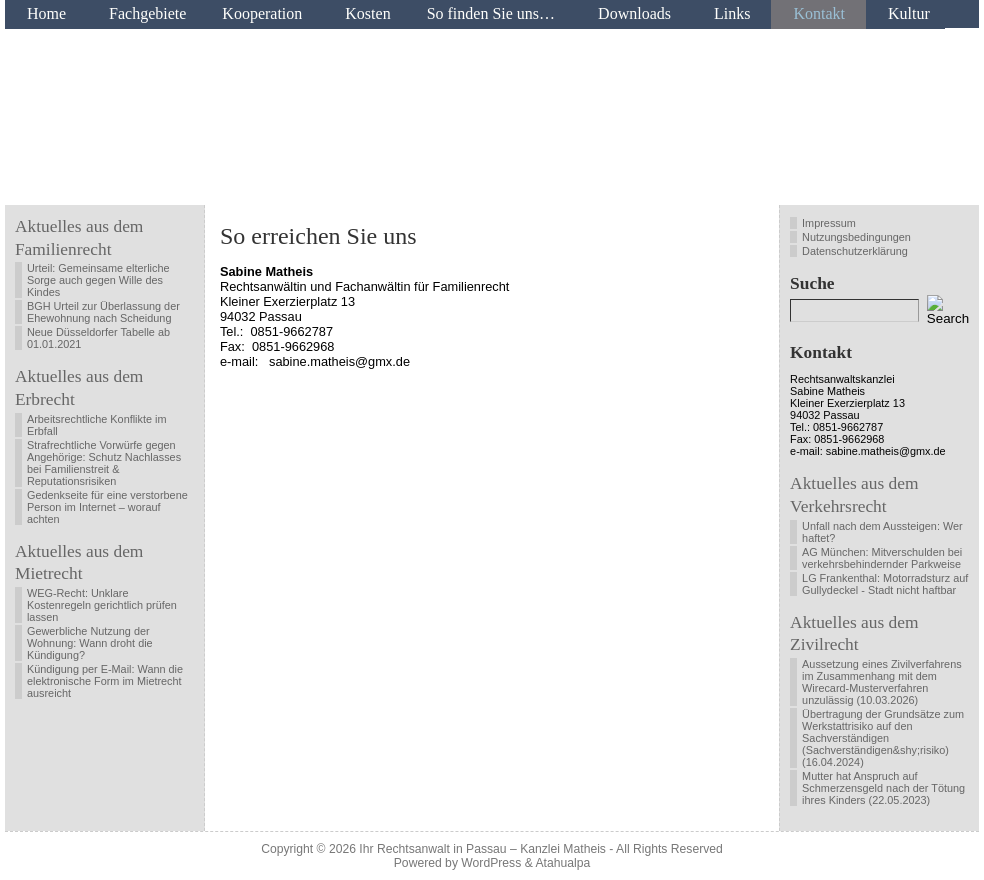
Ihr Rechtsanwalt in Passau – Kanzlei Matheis (482, 849)
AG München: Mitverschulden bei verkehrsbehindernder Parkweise (882, 558)
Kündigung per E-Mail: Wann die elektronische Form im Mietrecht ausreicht (105, 681)
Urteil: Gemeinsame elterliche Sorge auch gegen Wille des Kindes (98, 280)
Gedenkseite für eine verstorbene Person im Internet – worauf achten (107, 507)
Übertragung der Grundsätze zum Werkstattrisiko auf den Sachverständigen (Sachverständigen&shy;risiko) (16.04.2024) (883, 738)
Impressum (829, 223)
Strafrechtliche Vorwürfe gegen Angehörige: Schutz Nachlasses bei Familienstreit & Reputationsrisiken (104, 463)
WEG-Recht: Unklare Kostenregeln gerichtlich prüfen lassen (102, 605)
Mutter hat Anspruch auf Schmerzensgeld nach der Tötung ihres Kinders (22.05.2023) (883, 788)
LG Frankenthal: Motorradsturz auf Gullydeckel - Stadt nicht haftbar (885, 584)
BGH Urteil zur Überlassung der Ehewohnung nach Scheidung (103, 312)
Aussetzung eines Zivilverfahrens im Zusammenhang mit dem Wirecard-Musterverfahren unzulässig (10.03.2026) (882, 682)
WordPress (491, 863)
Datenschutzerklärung (855, 251)
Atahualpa (562, 863)
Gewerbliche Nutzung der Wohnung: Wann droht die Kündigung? (90, 643)
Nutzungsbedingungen (856, 237)
